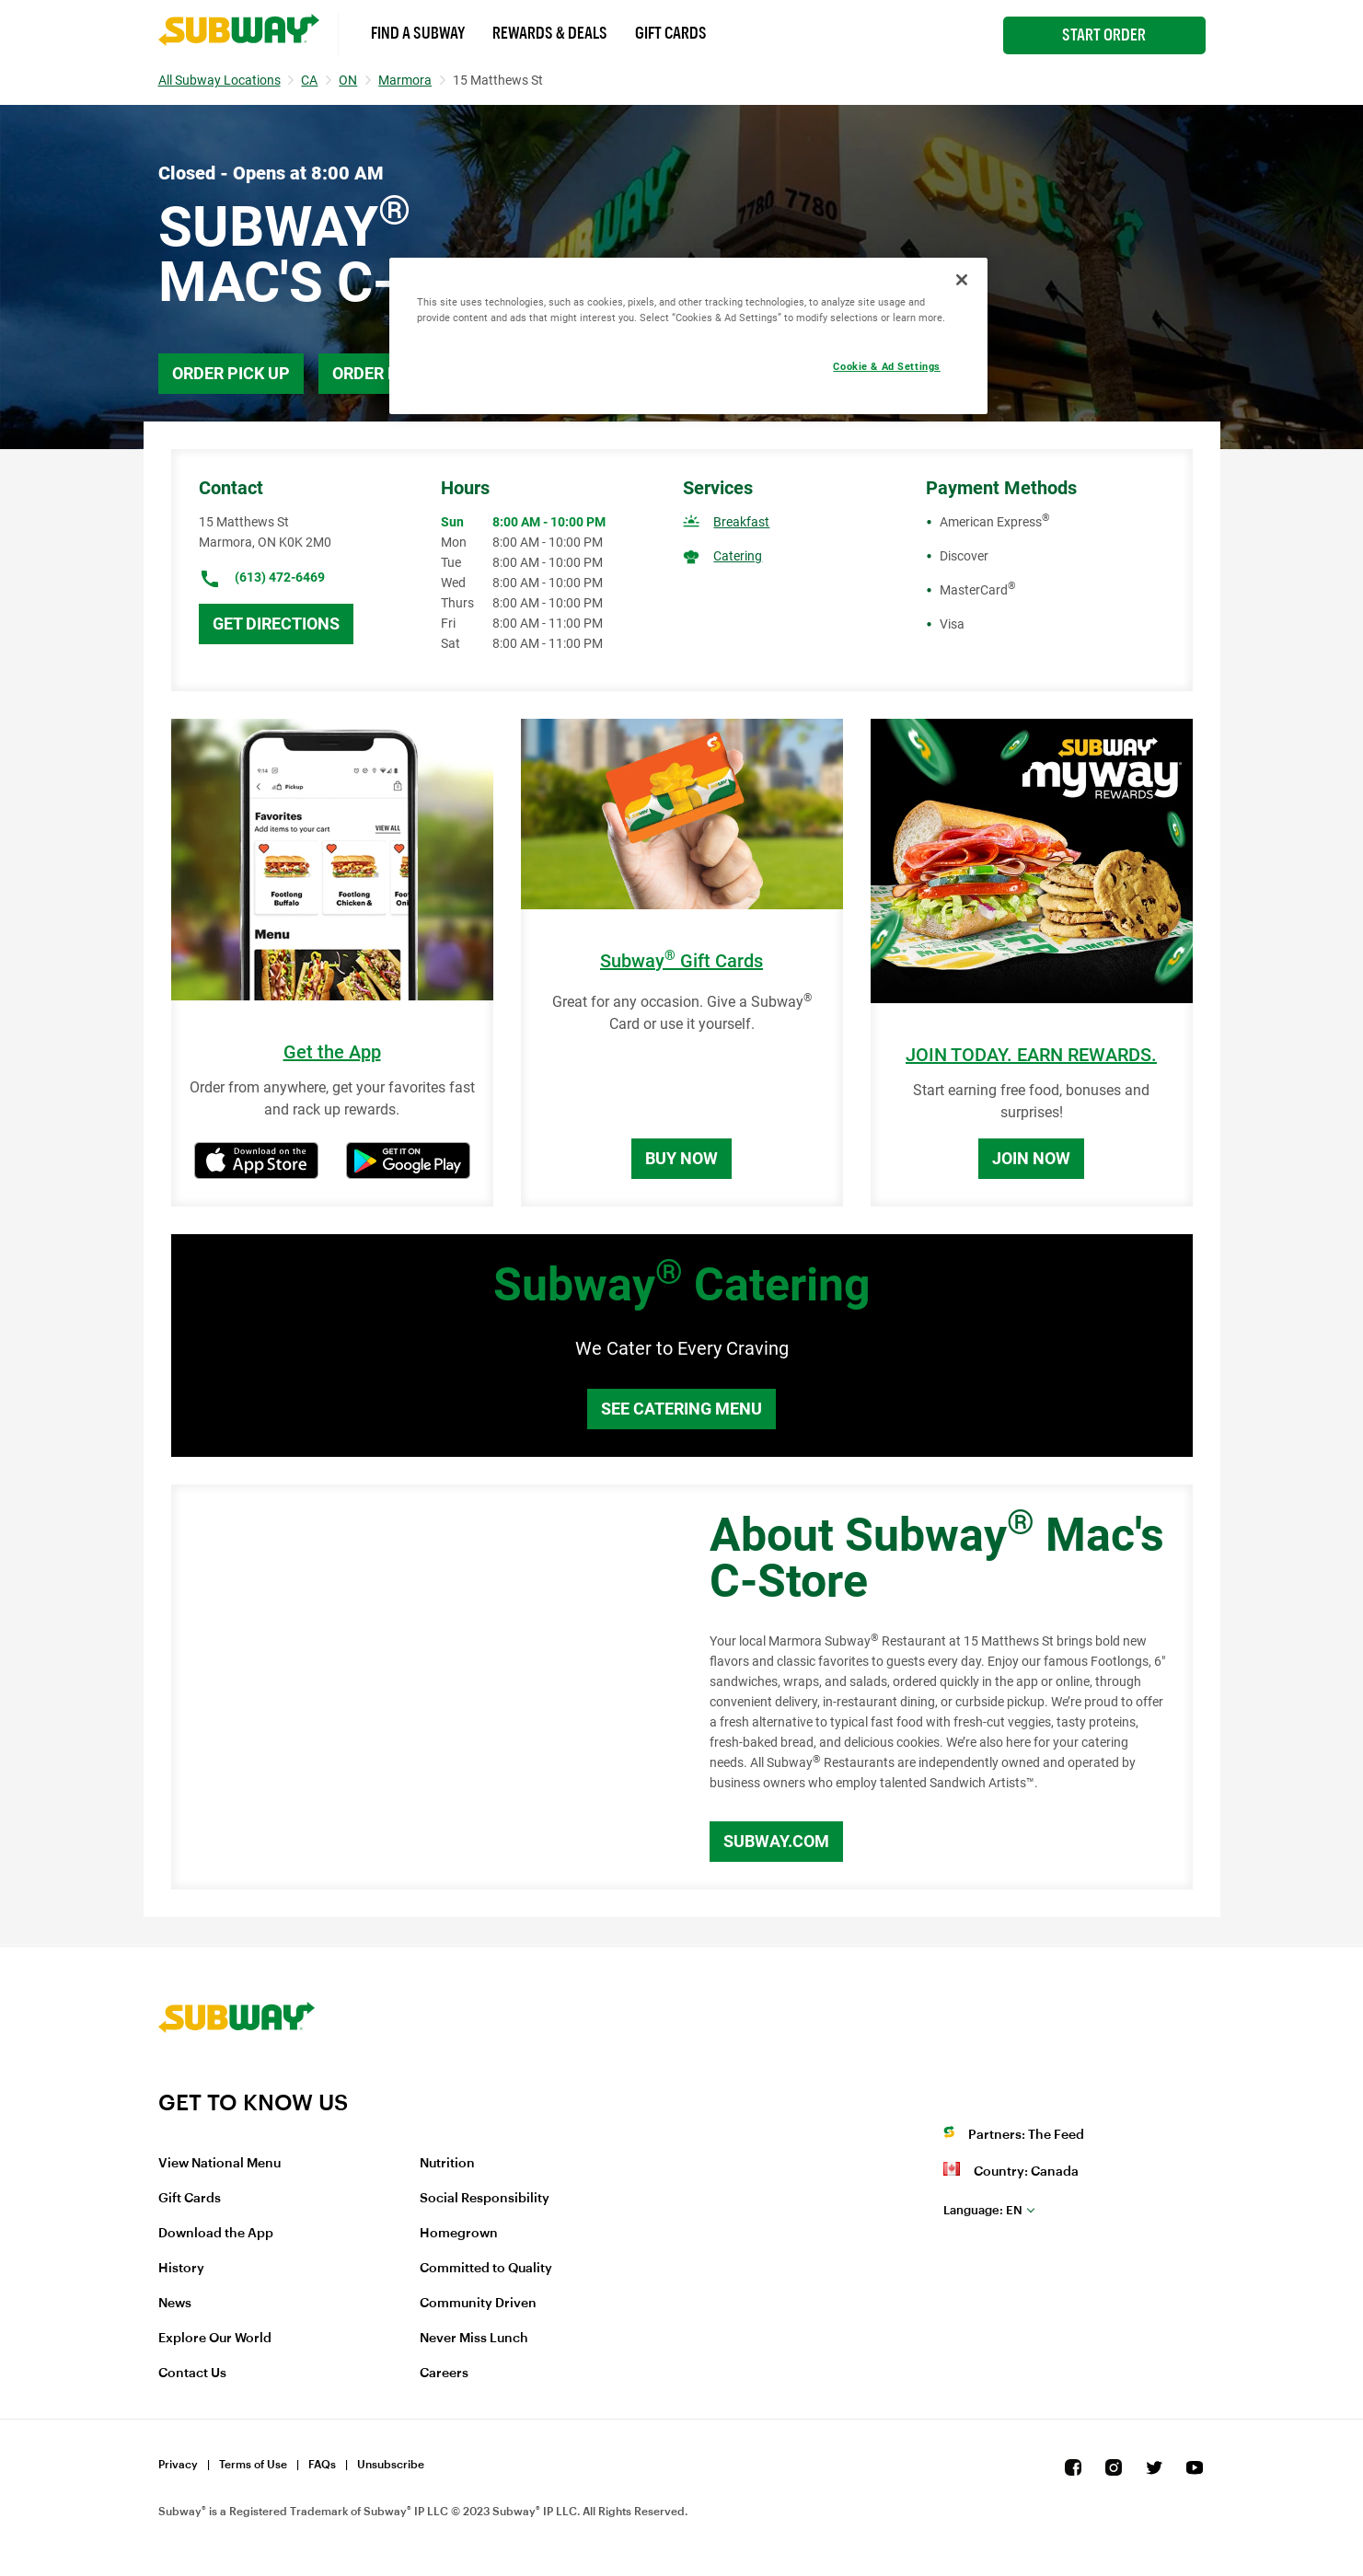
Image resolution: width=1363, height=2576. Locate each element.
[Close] (961, 280)
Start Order (1104, 35)
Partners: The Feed (1026, 2135)
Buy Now (681, 1158)
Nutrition (447, 2163)
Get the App (332, 1052)
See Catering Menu (681, 1408)
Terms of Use (253, 2464)
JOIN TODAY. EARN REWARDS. (1031, 1055)
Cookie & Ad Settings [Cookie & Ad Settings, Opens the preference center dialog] (886, 366)
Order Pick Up (231, 373)
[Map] (419, 1686)
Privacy (178, 2464)
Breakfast (741, 521)
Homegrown (459, 2233)
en (982, 2210)
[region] (688, 336)
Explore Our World (214, 2338)
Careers (444, 2373)
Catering (737, 556)
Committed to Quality (486, 2268)
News (174, 2303)
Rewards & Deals (549, 33)
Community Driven (478, 2303)
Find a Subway (418, 33)
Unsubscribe (390, 2464)
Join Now (1031, 1158)
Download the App (215, 2233)
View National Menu (219, 2163)
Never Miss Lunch (474, 2338)
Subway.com (776, 1841)
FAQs (322, 2464)
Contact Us (192, 2373)
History (181, 2268)
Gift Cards (671, 33)
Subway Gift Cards (681, 961)
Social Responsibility (484, 2198)
